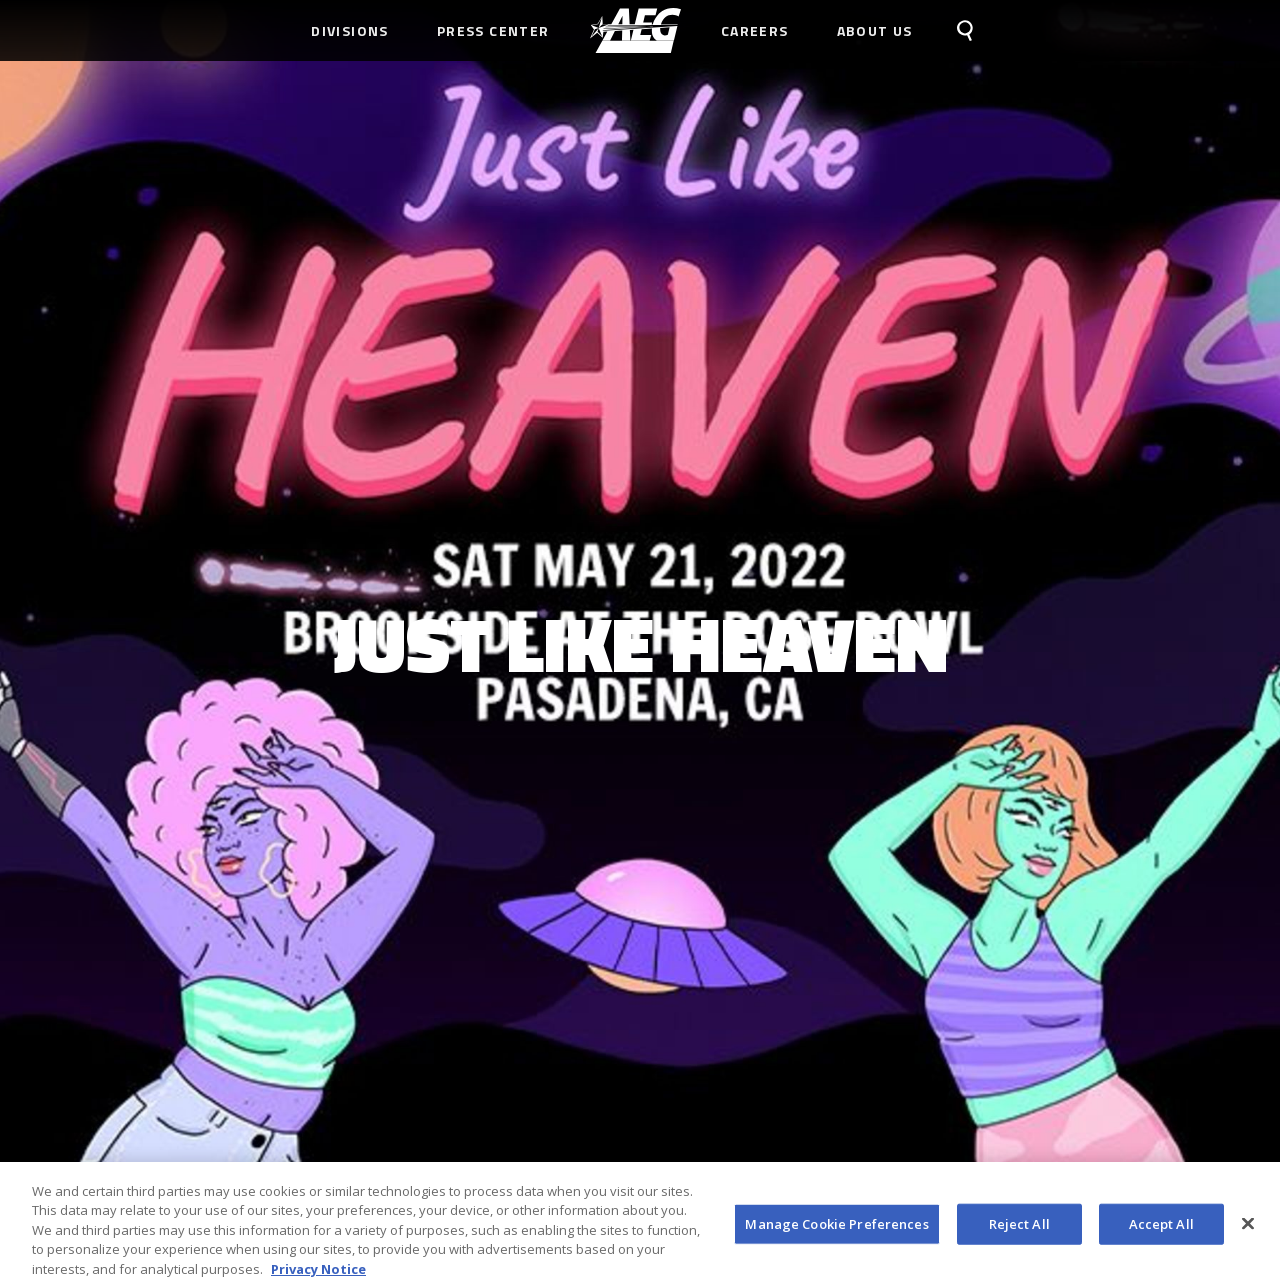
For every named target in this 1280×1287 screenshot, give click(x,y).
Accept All (1161, 1229)
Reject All (1019, 1229)
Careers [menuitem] (755, 30)
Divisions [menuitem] (350, 30)
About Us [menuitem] (875, 30)
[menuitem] (635, 30)
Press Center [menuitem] (493, 30)
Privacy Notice (318, 1275)
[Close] (1248, 1229)
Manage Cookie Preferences (836, 1229)
